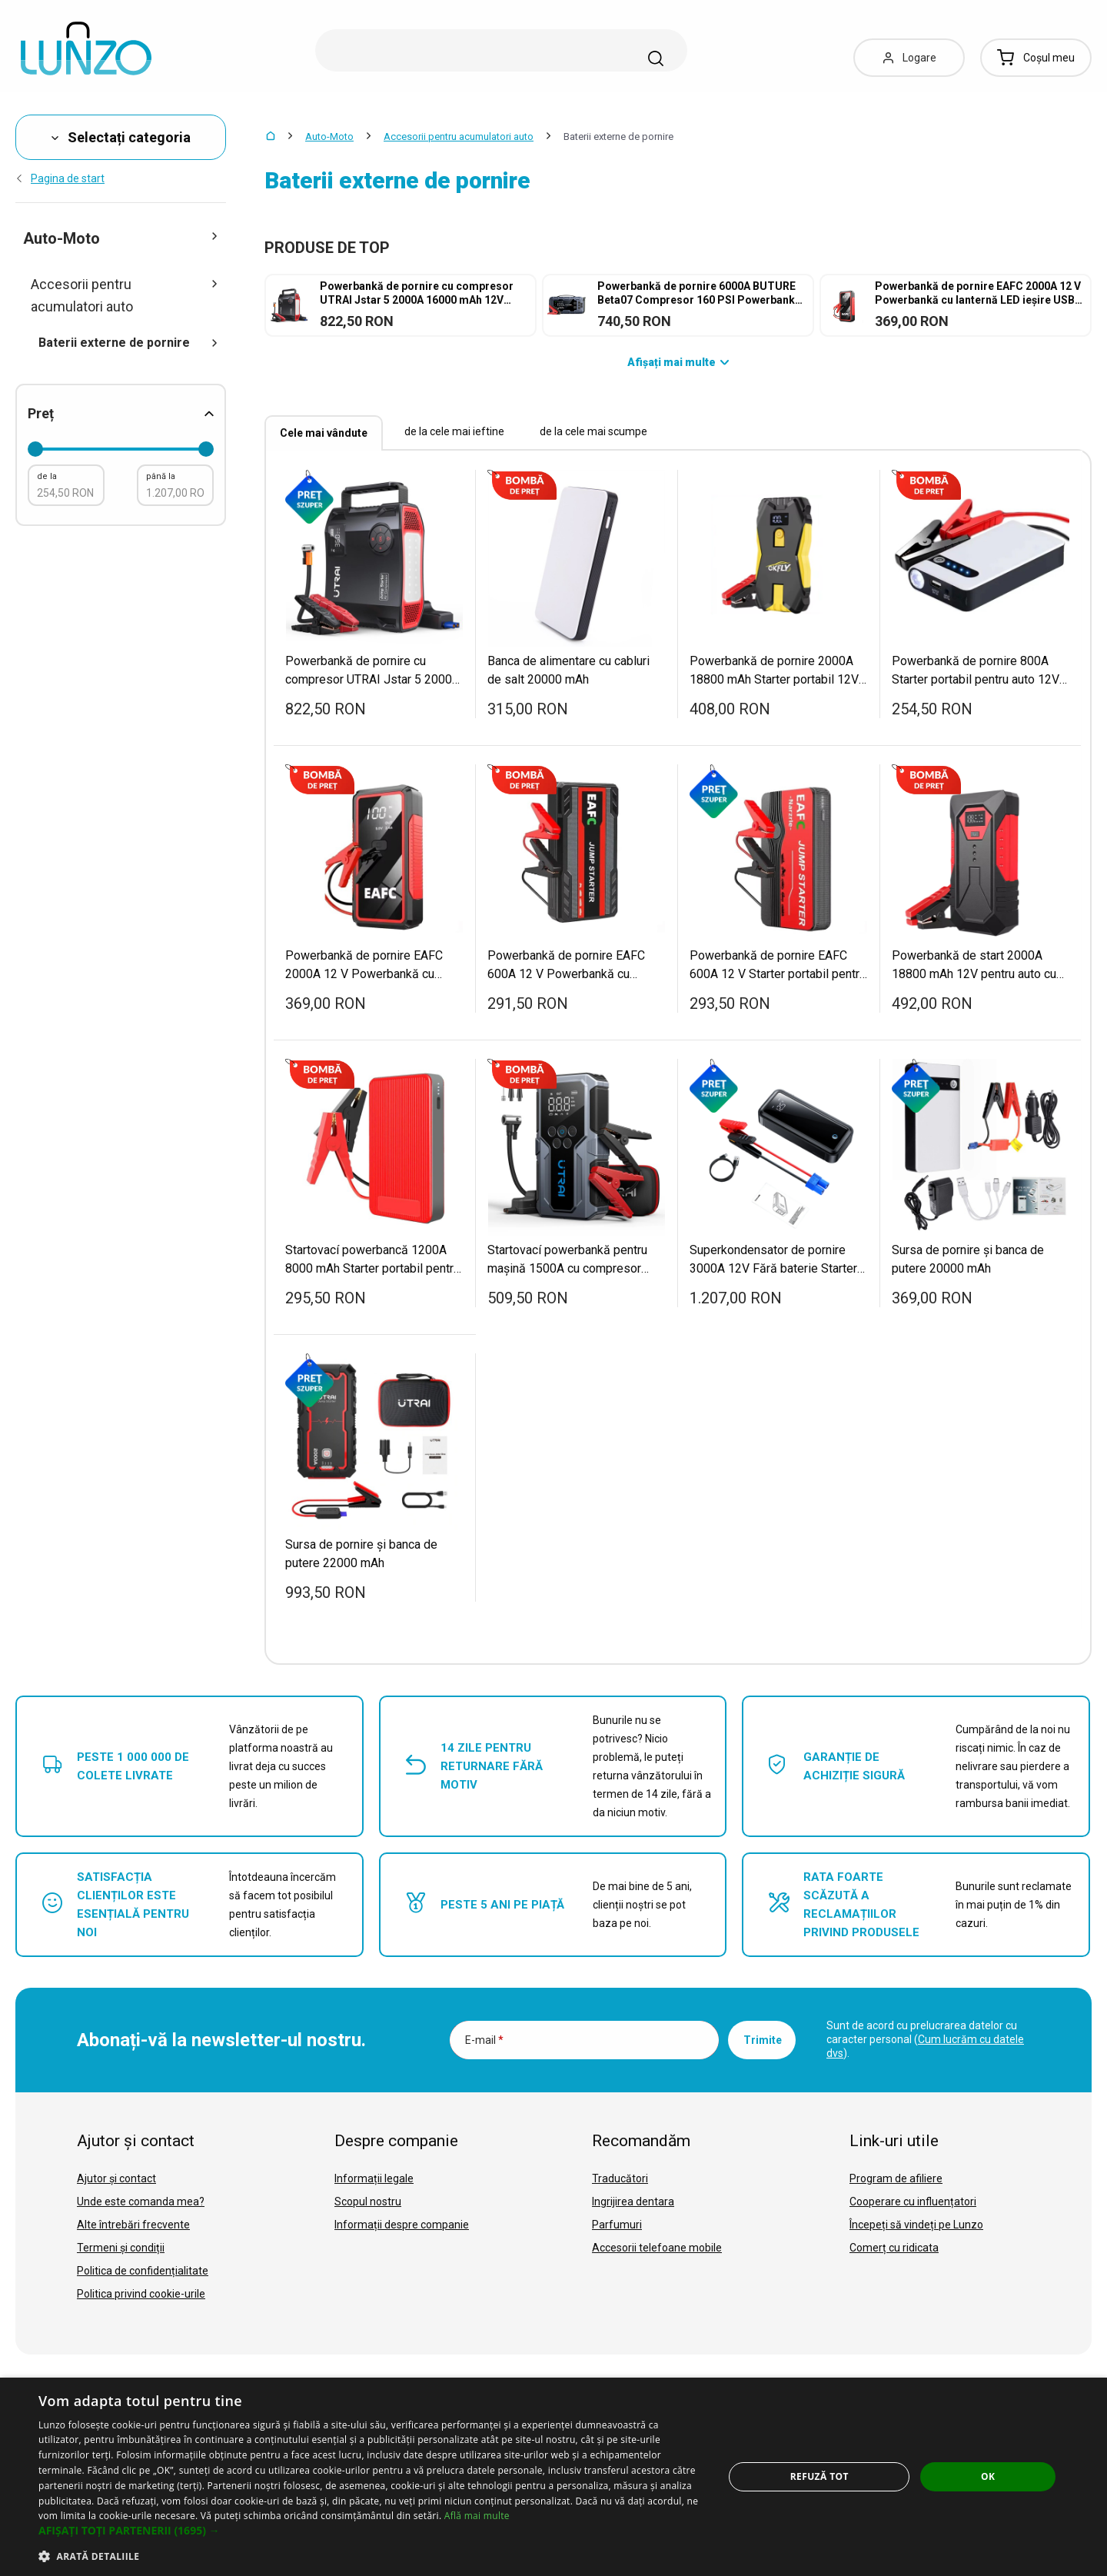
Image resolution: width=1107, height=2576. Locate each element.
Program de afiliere (895, 2178)
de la (47, 476)
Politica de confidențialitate (142, 2271)
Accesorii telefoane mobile (657, 2248)
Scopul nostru (367, 2201)
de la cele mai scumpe (593, 431)
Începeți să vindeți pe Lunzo (916, 2224)
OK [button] (988, 2476)
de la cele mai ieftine (454, 431)
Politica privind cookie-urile (141, 2294)
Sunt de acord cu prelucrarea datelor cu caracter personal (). (925, 2039)
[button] (370, 2531)
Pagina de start (60, 178)
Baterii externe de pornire (128, 342)
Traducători (620, 2178)
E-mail (484, 2040)
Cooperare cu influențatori (912, 2201)
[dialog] (553, 2477)
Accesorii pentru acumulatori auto (459, 136)
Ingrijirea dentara (633, 2201)
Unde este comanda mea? (140, 2201)
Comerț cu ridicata (894, 2248)
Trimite (762, 2040)
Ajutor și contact (116, 2178)
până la (160, 476)
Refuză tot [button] (819, 2476)
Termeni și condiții (121, 2248)
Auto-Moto (329, 136)
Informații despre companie (401, 2224)
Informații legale (374, 2178)
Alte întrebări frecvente (133, 2224)
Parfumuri (617, 2224)
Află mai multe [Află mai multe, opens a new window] (477, 2515)
